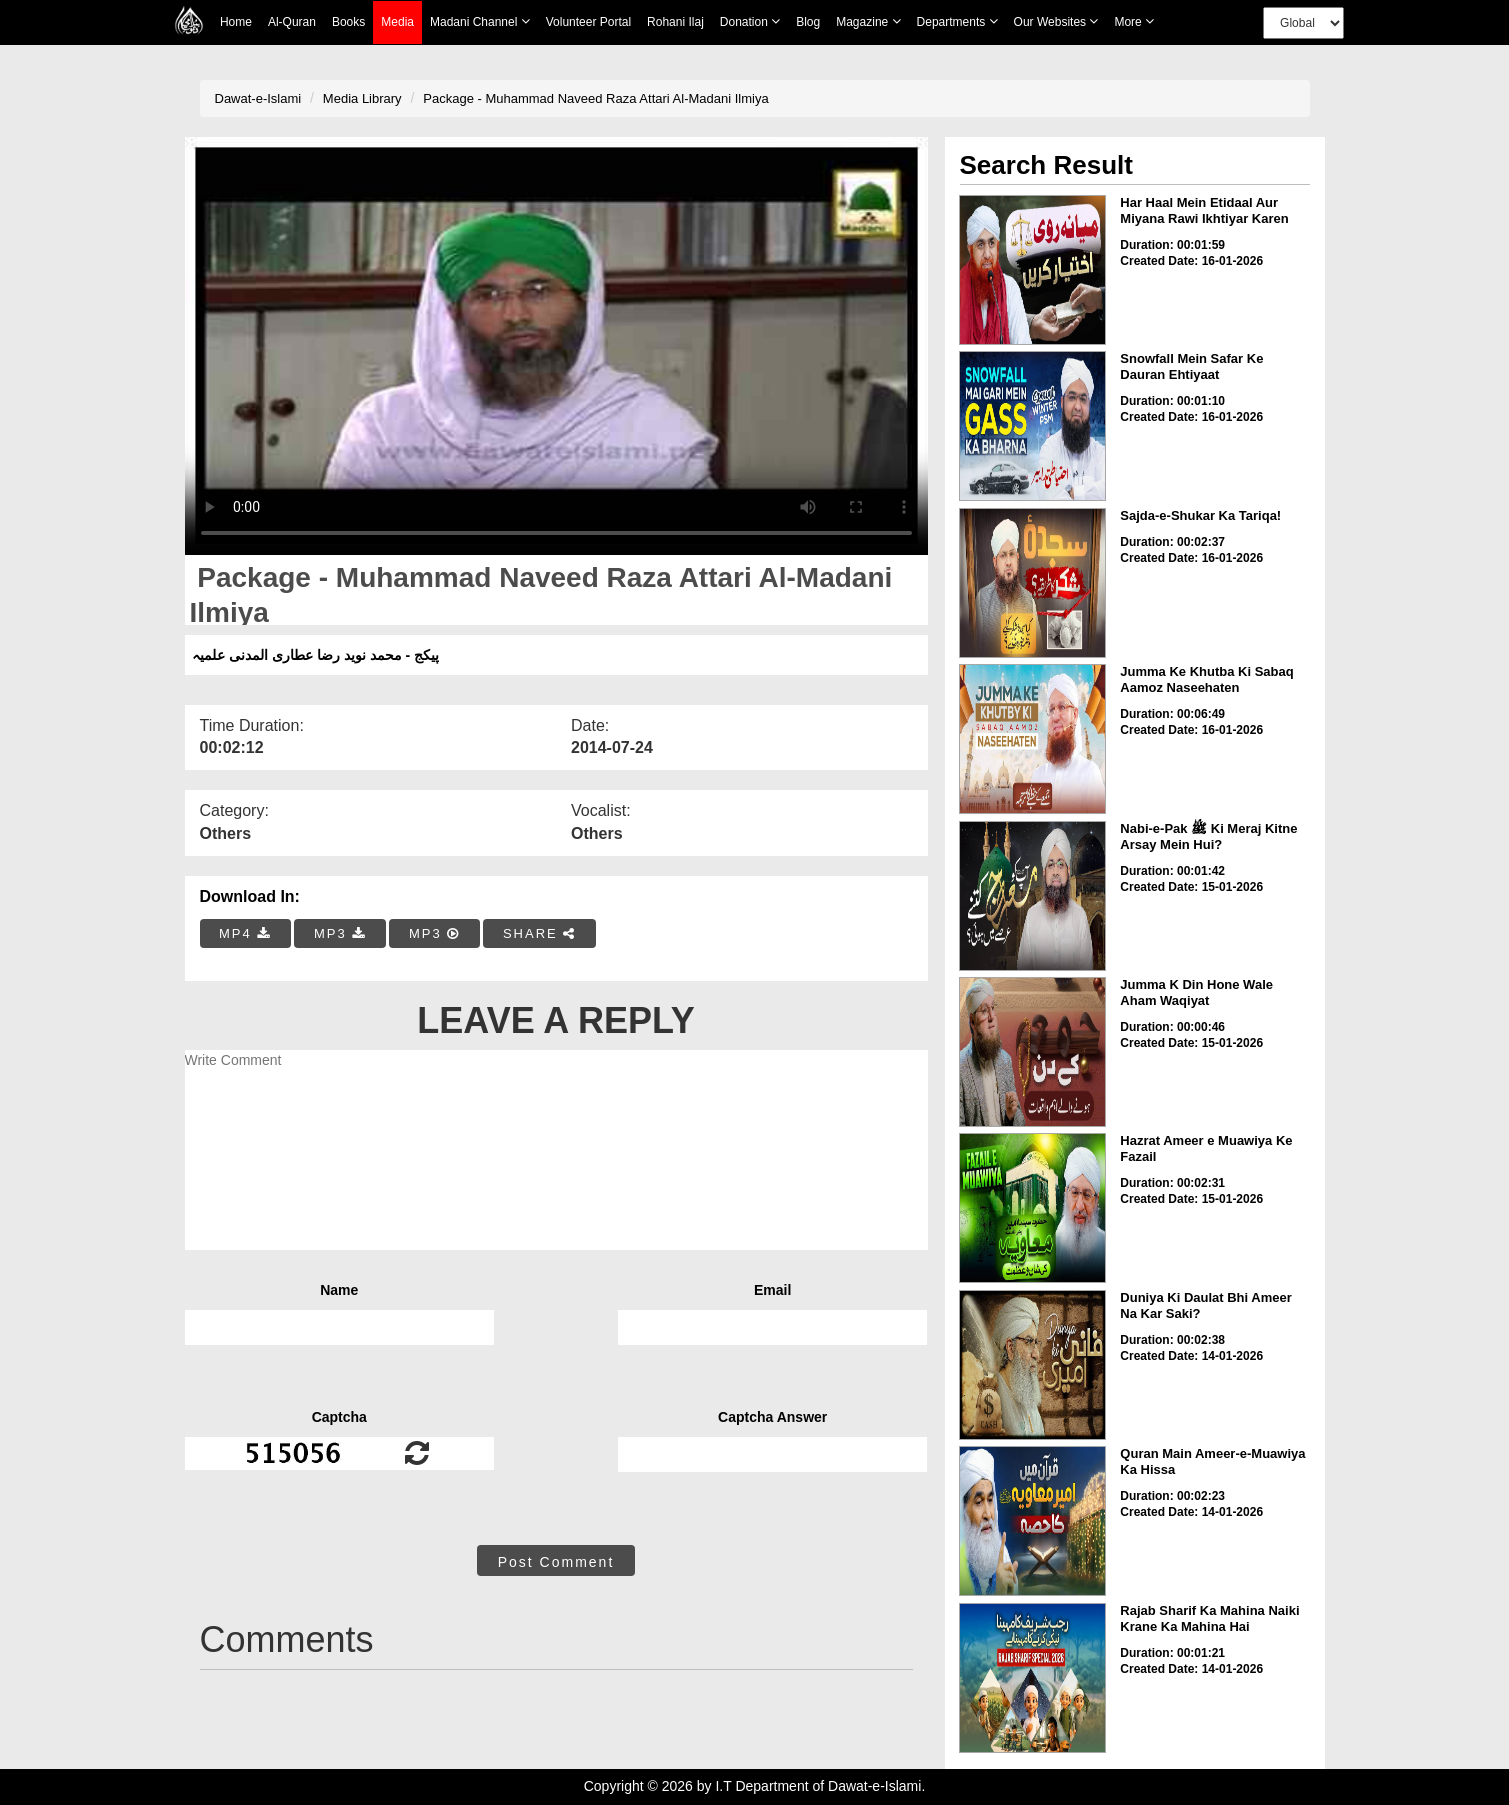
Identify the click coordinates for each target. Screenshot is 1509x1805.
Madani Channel (480, 21)
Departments (957, 21)
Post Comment (556, 1562)
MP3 (340, 933)
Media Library (362, 98)
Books (348, 22)
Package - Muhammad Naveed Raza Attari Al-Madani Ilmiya (595, 98)
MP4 (245, 933)
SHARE (539, 933)
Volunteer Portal (588, 22)
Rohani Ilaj (675, 22)
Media (397, 22)
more (1134, 21)
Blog (808, 22)
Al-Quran (292, 22)
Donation (750, 21)
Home (236, 22)
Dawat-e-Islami (258, 98)
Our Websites (1056, 21)
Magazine (868, 21)
